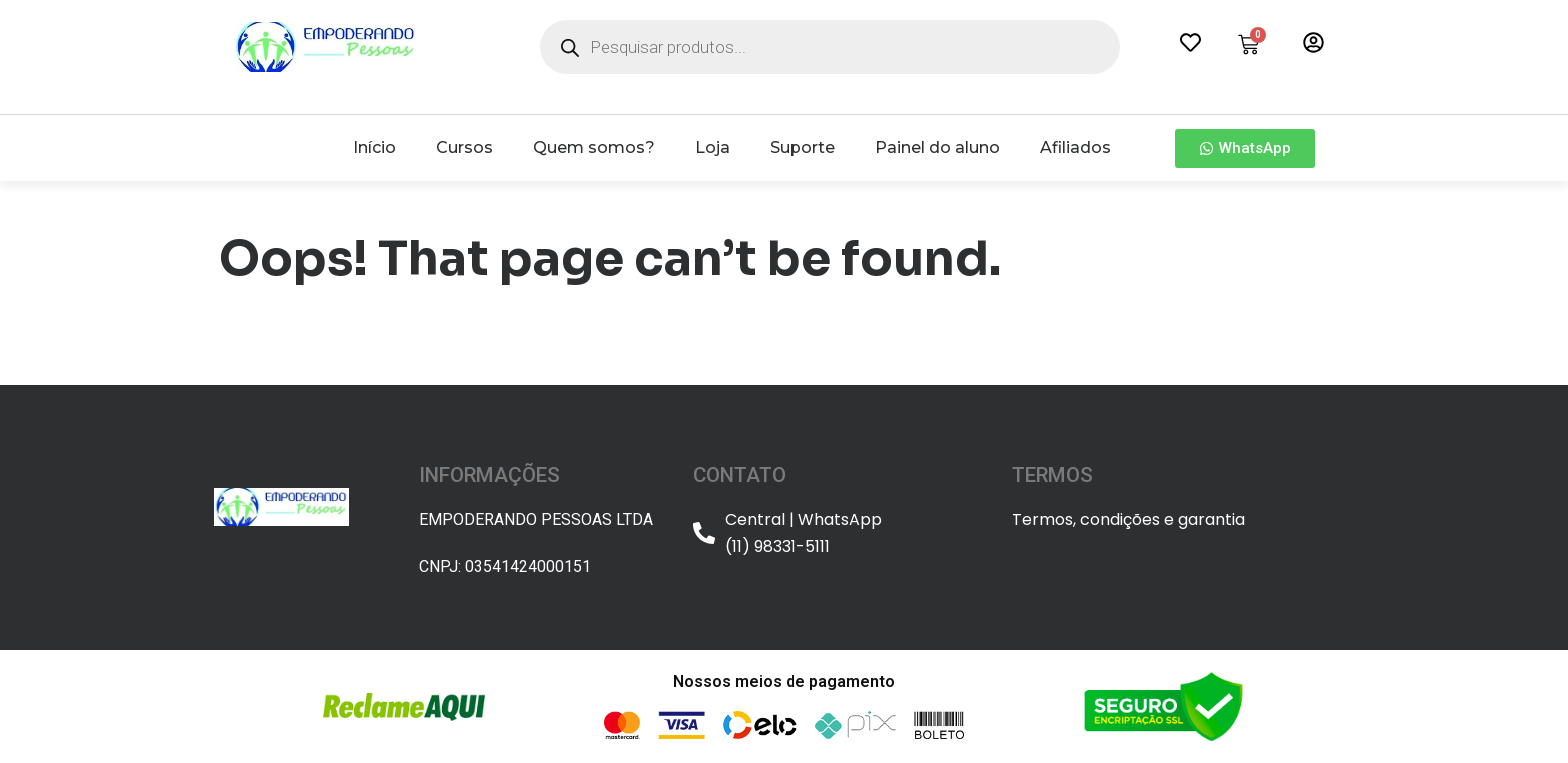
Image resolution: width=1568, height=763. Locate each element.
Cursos (464, 147)
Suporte (802, 147)
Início (374, 147)
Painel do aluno (937, 147)
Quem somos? (594, 147)
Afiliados (1075, 147)
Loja (712, 147)
